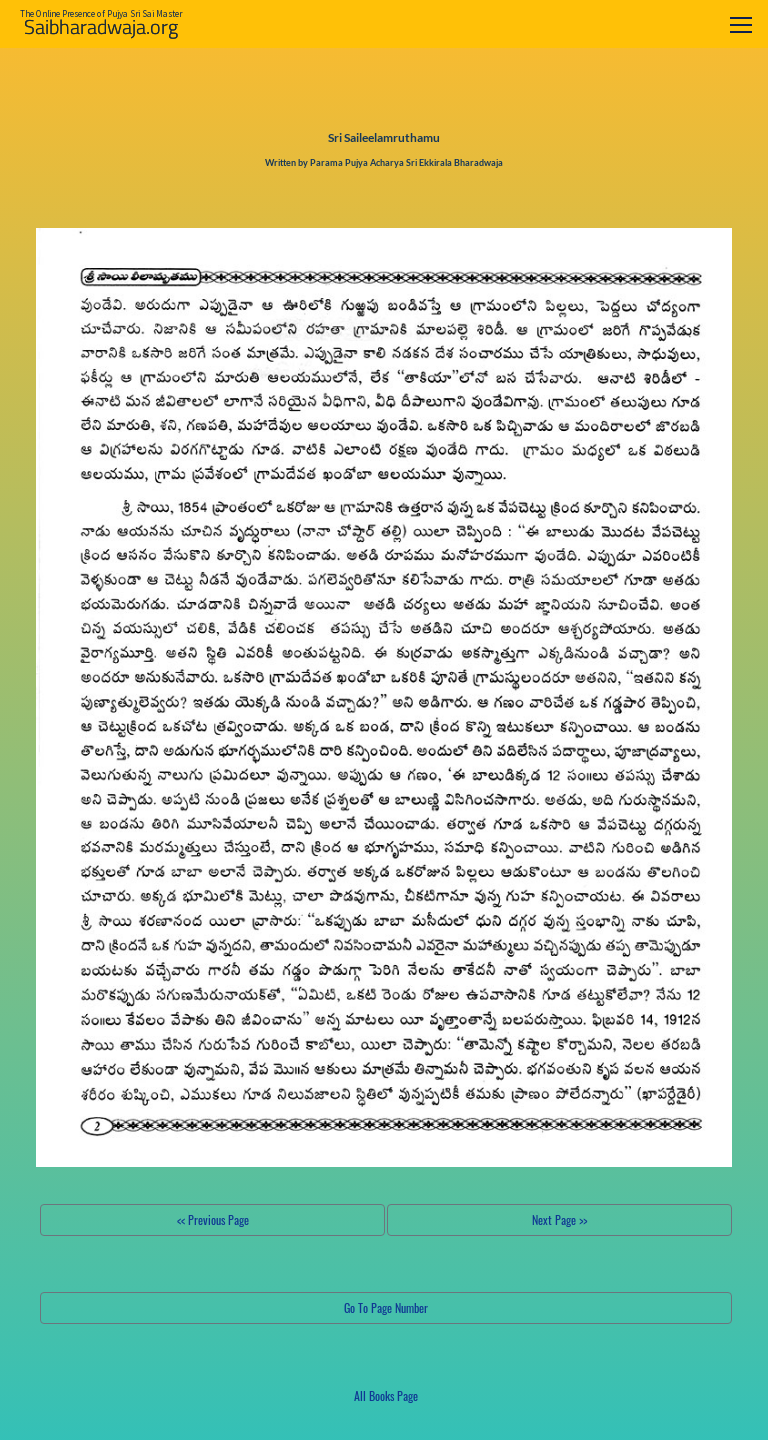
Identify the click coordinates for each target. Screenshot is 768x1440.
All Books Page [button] (386, 1395)
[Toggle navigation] (741, 24)
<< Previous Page (213, 1219)
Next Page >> (559, 1219)
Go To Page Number (386, 1307)
